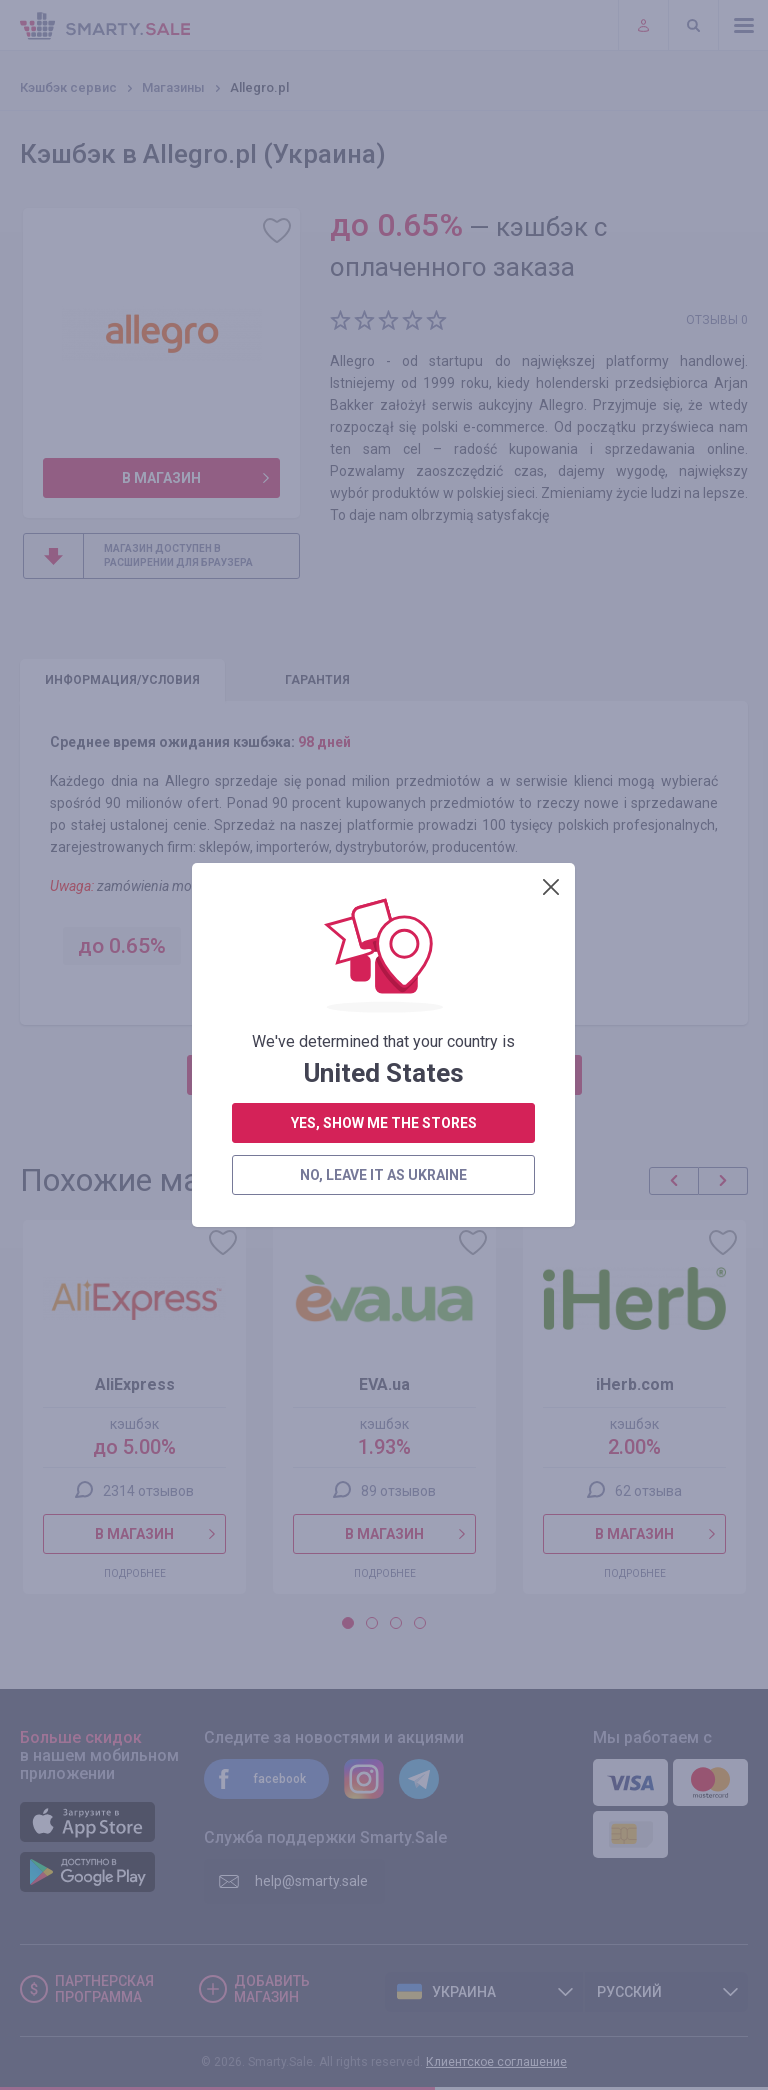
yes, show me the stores (384, 515)
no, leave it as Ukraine (383, 567)
